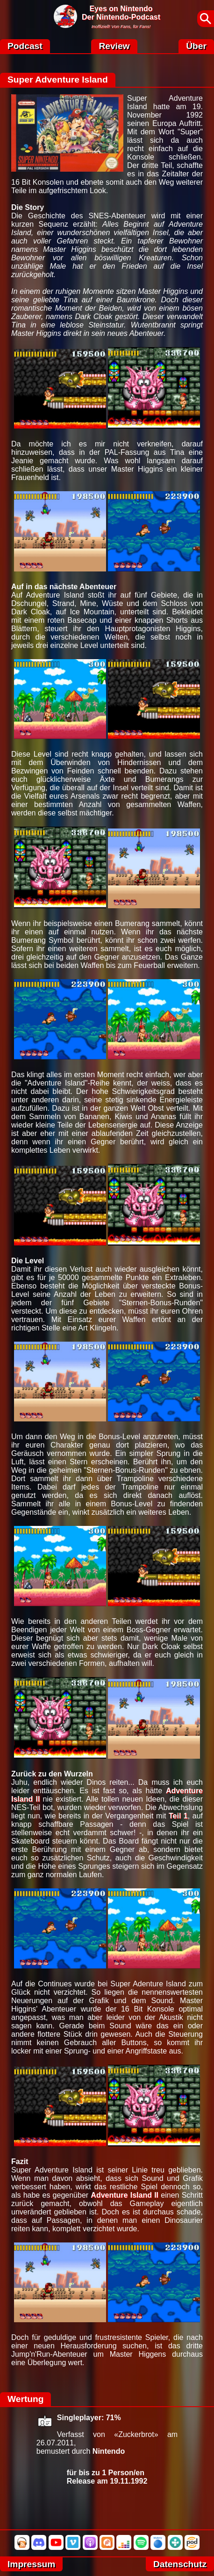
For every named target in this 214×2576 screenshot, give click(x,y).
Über (196, 46)
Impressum (31, 2564)
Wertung (25, 2399)
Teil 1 (178, 1816)
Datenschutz (180, 2564)
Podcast (25, 46)
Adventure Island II (124, 2195)
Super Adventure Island (57, 79)
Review (114, 46)
